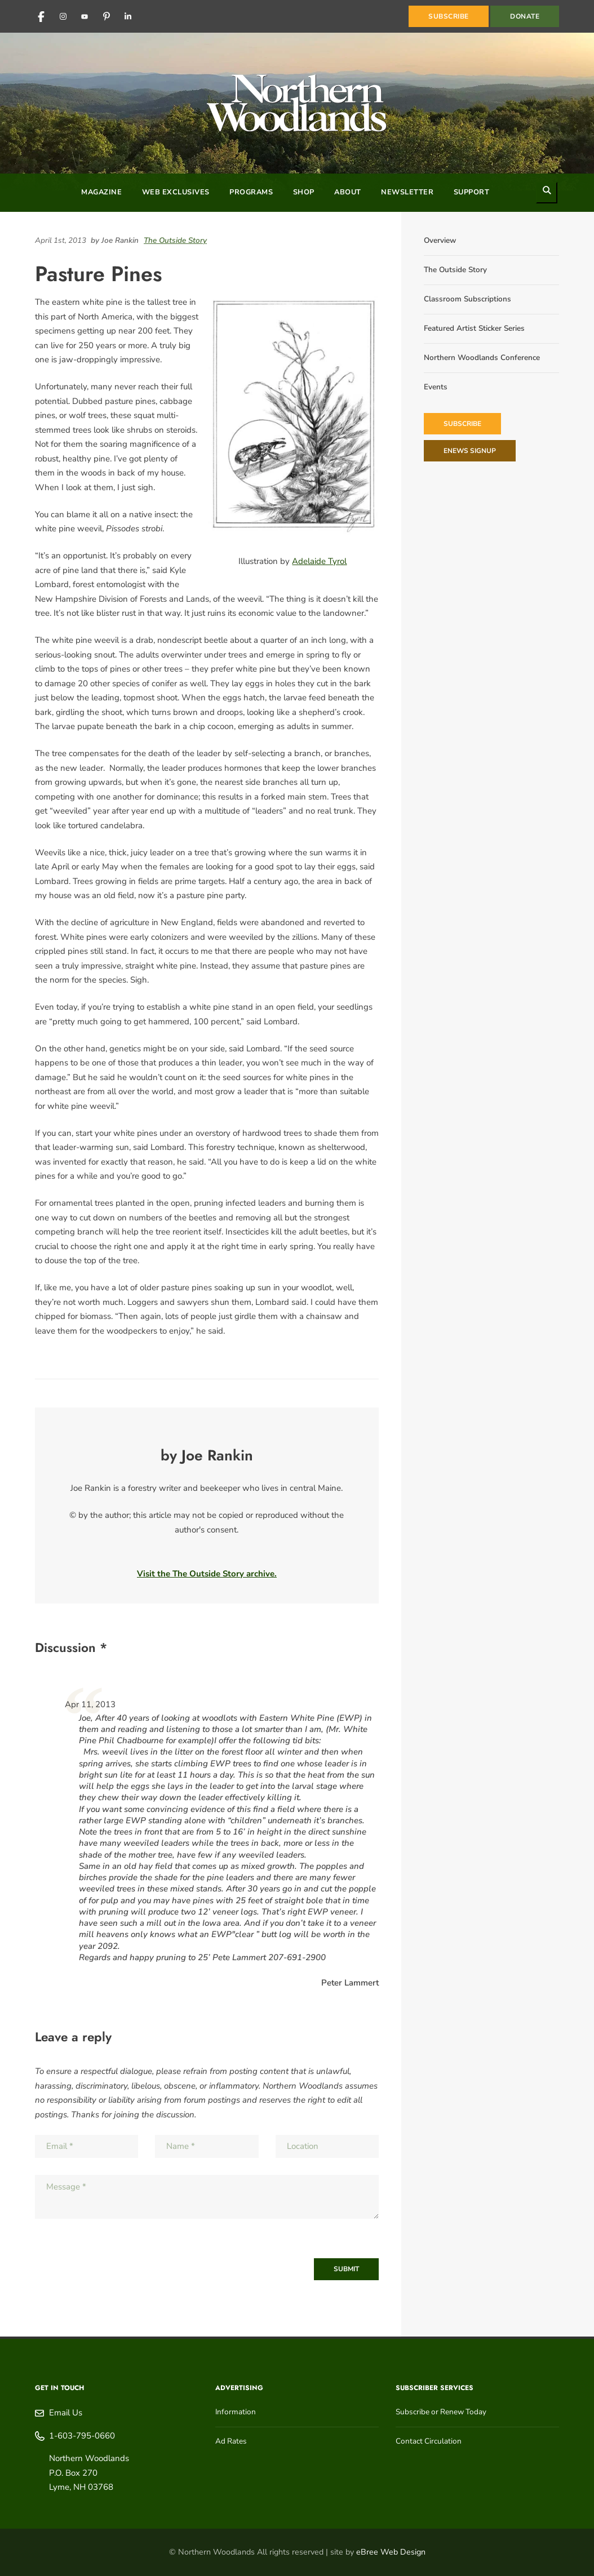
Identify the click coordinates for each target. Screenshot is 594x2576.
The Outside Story (175, 240)
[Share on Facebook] (364, 240)
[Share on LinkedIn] (359, 240)
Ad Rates (231, 2441)
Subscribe (462, 423)
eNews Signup (470, 450)
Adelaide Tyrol (319, 561)
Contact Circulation (429, 2441)
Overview (440, 240)
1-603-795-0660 (82, 2435)
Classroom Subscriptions (467, 299)
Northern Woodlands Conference (482, 357)
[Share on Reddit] (370, 240)
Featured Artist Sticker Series (474, 328)
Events (435, 386)
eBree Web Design (390, 2552)
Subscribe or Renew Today (441, 2411)
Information (235, 2411)
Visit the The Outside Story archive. (207, 1573)
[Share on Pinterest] (376, 240)
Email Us (65, 2412)
